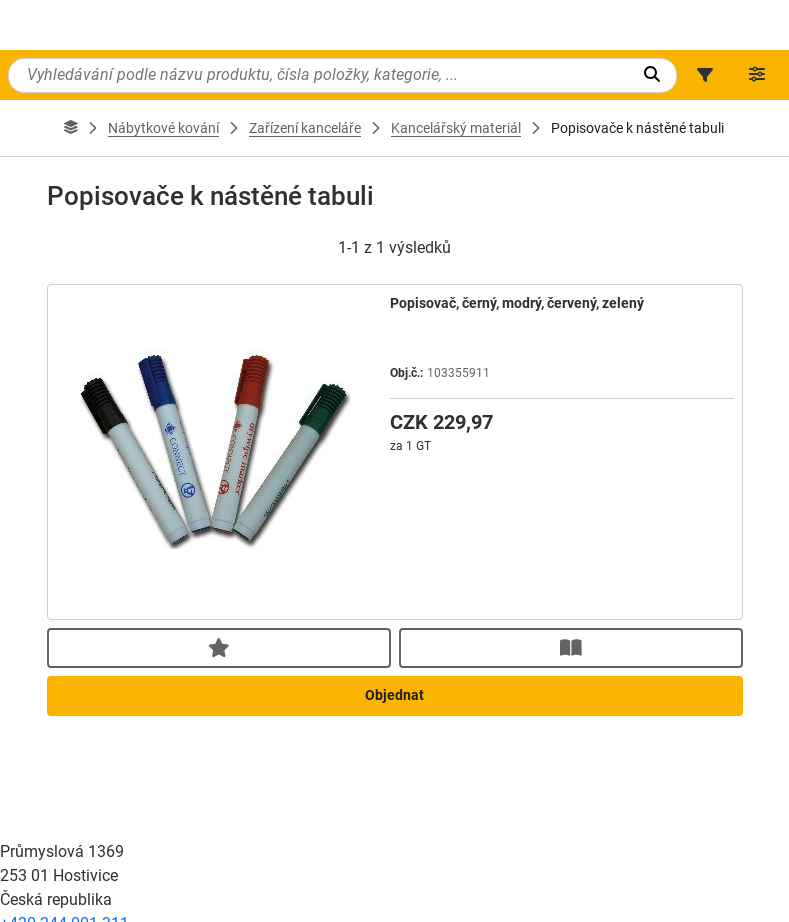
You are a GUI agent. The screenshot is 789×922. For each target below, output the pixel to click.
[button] (705, 75)
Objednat (394, 877)
